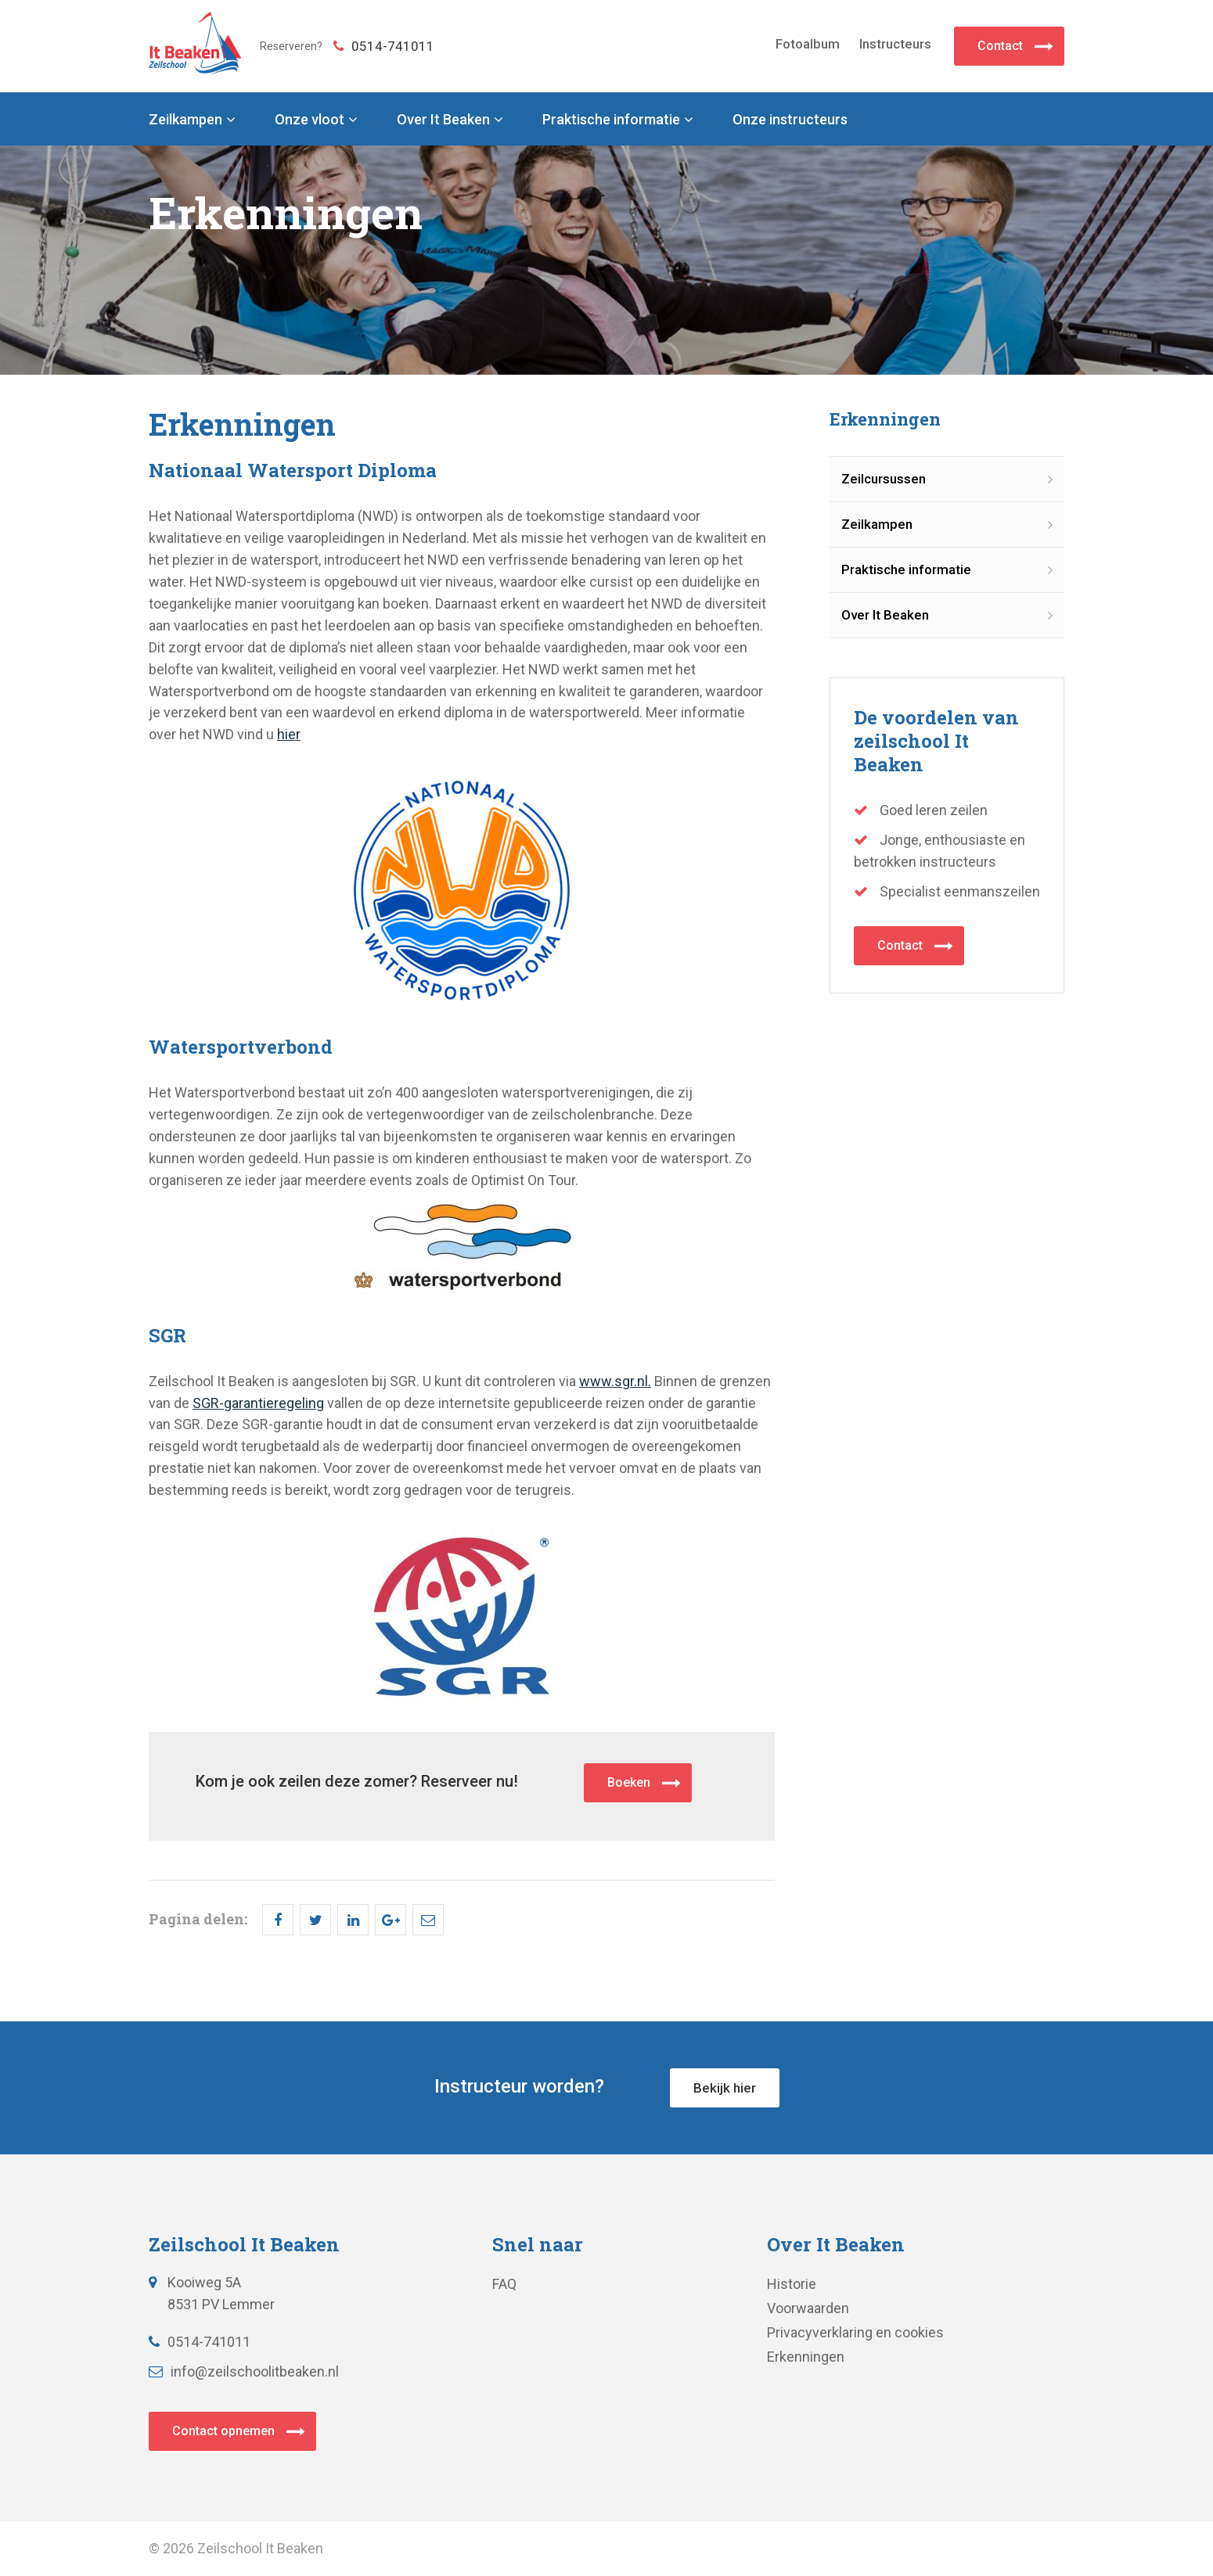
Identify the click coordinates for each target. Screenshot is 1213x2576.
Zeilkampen (185, 120)
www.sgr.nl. (615, 1381)
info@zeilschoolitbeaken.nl (244, 2371)
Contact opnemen (223, 2430)
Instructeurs (895, 44)
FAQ (504, 2284)
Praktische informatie (611, 120)
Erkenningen (805, 2356)
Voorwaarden (808, 2308)
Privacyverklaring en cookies (855, 2332)
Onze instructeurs (790, 120)
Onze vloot (309, 120)
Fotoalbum (808, 44)
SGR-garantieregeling (258, 1403)
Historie (791, 2284)
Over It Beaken (443, 120)
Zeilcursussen (883, 479)
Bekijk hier (724, 2088)
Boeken (628, 1782)
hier (289, 734)
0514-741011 (383, 46)
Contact (1000, 45)
